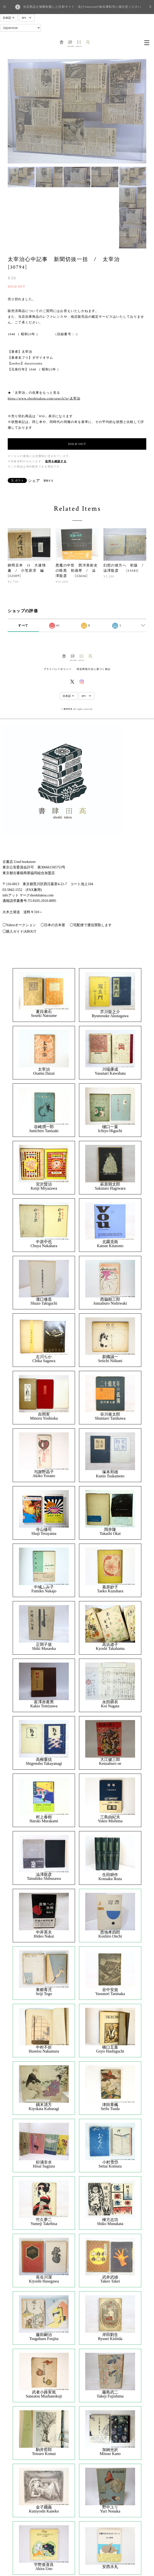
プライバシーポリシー (58, 669)
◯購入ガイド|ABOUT (19, 931)
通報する (48, 480)
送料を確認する (56, 461)
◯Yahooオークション (19, 925)
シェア (34, 481)
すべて (23, 625)
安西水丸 (110, 2567)
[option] (77, 111)
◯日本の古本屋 (53, 925)
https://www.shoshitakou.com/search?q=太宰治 (44, 398)
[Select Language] (20, 27)
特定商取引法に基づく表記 (93, 669)
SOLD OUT (77, 444)
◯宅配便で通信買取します (91, 925)
